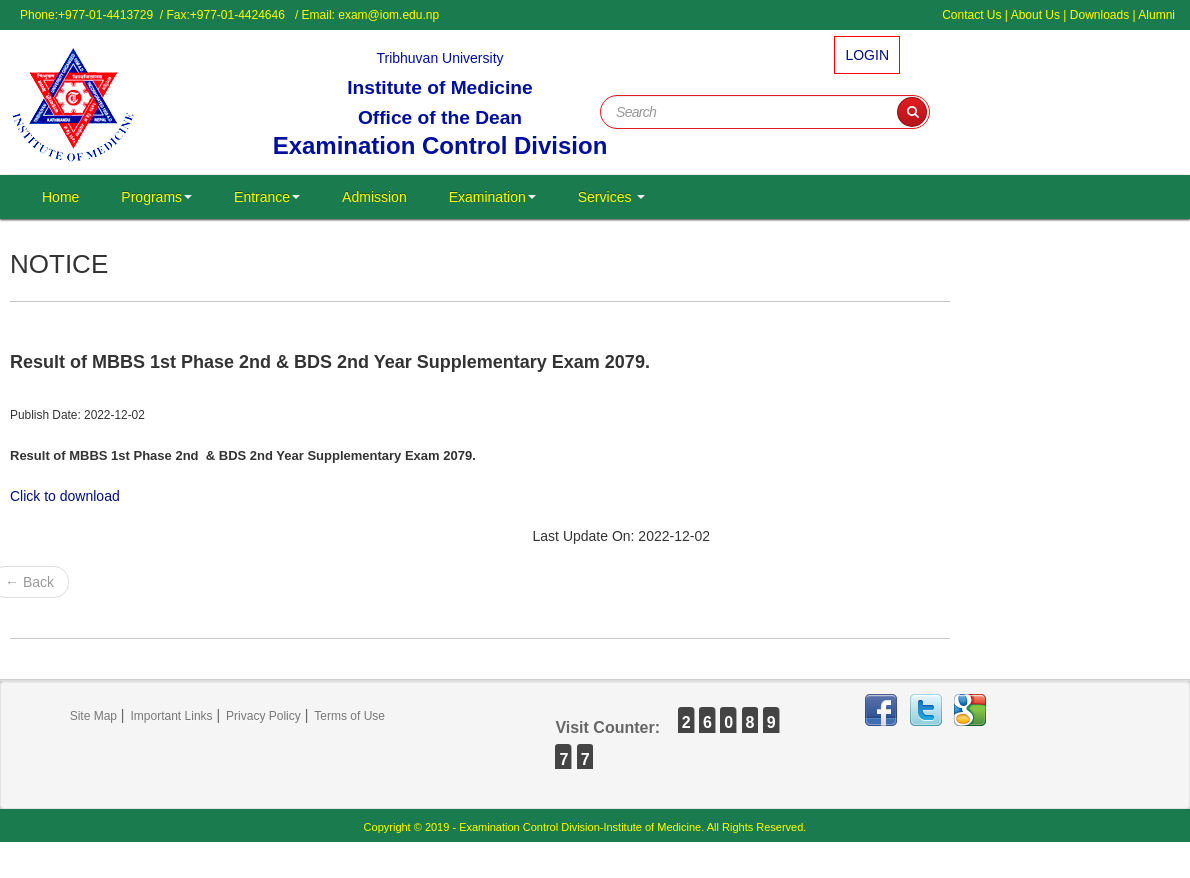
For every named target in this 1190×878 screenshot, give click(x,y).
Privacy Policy (263, 716)
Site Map (93, 716)
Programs (156, 197)
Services (612, 197)
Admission (374, 197)
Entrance (267, 197)
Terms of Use (349, 716)
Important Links (172, 716)
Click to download (65, 496)
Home (60, 197)
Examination (492, 197)
